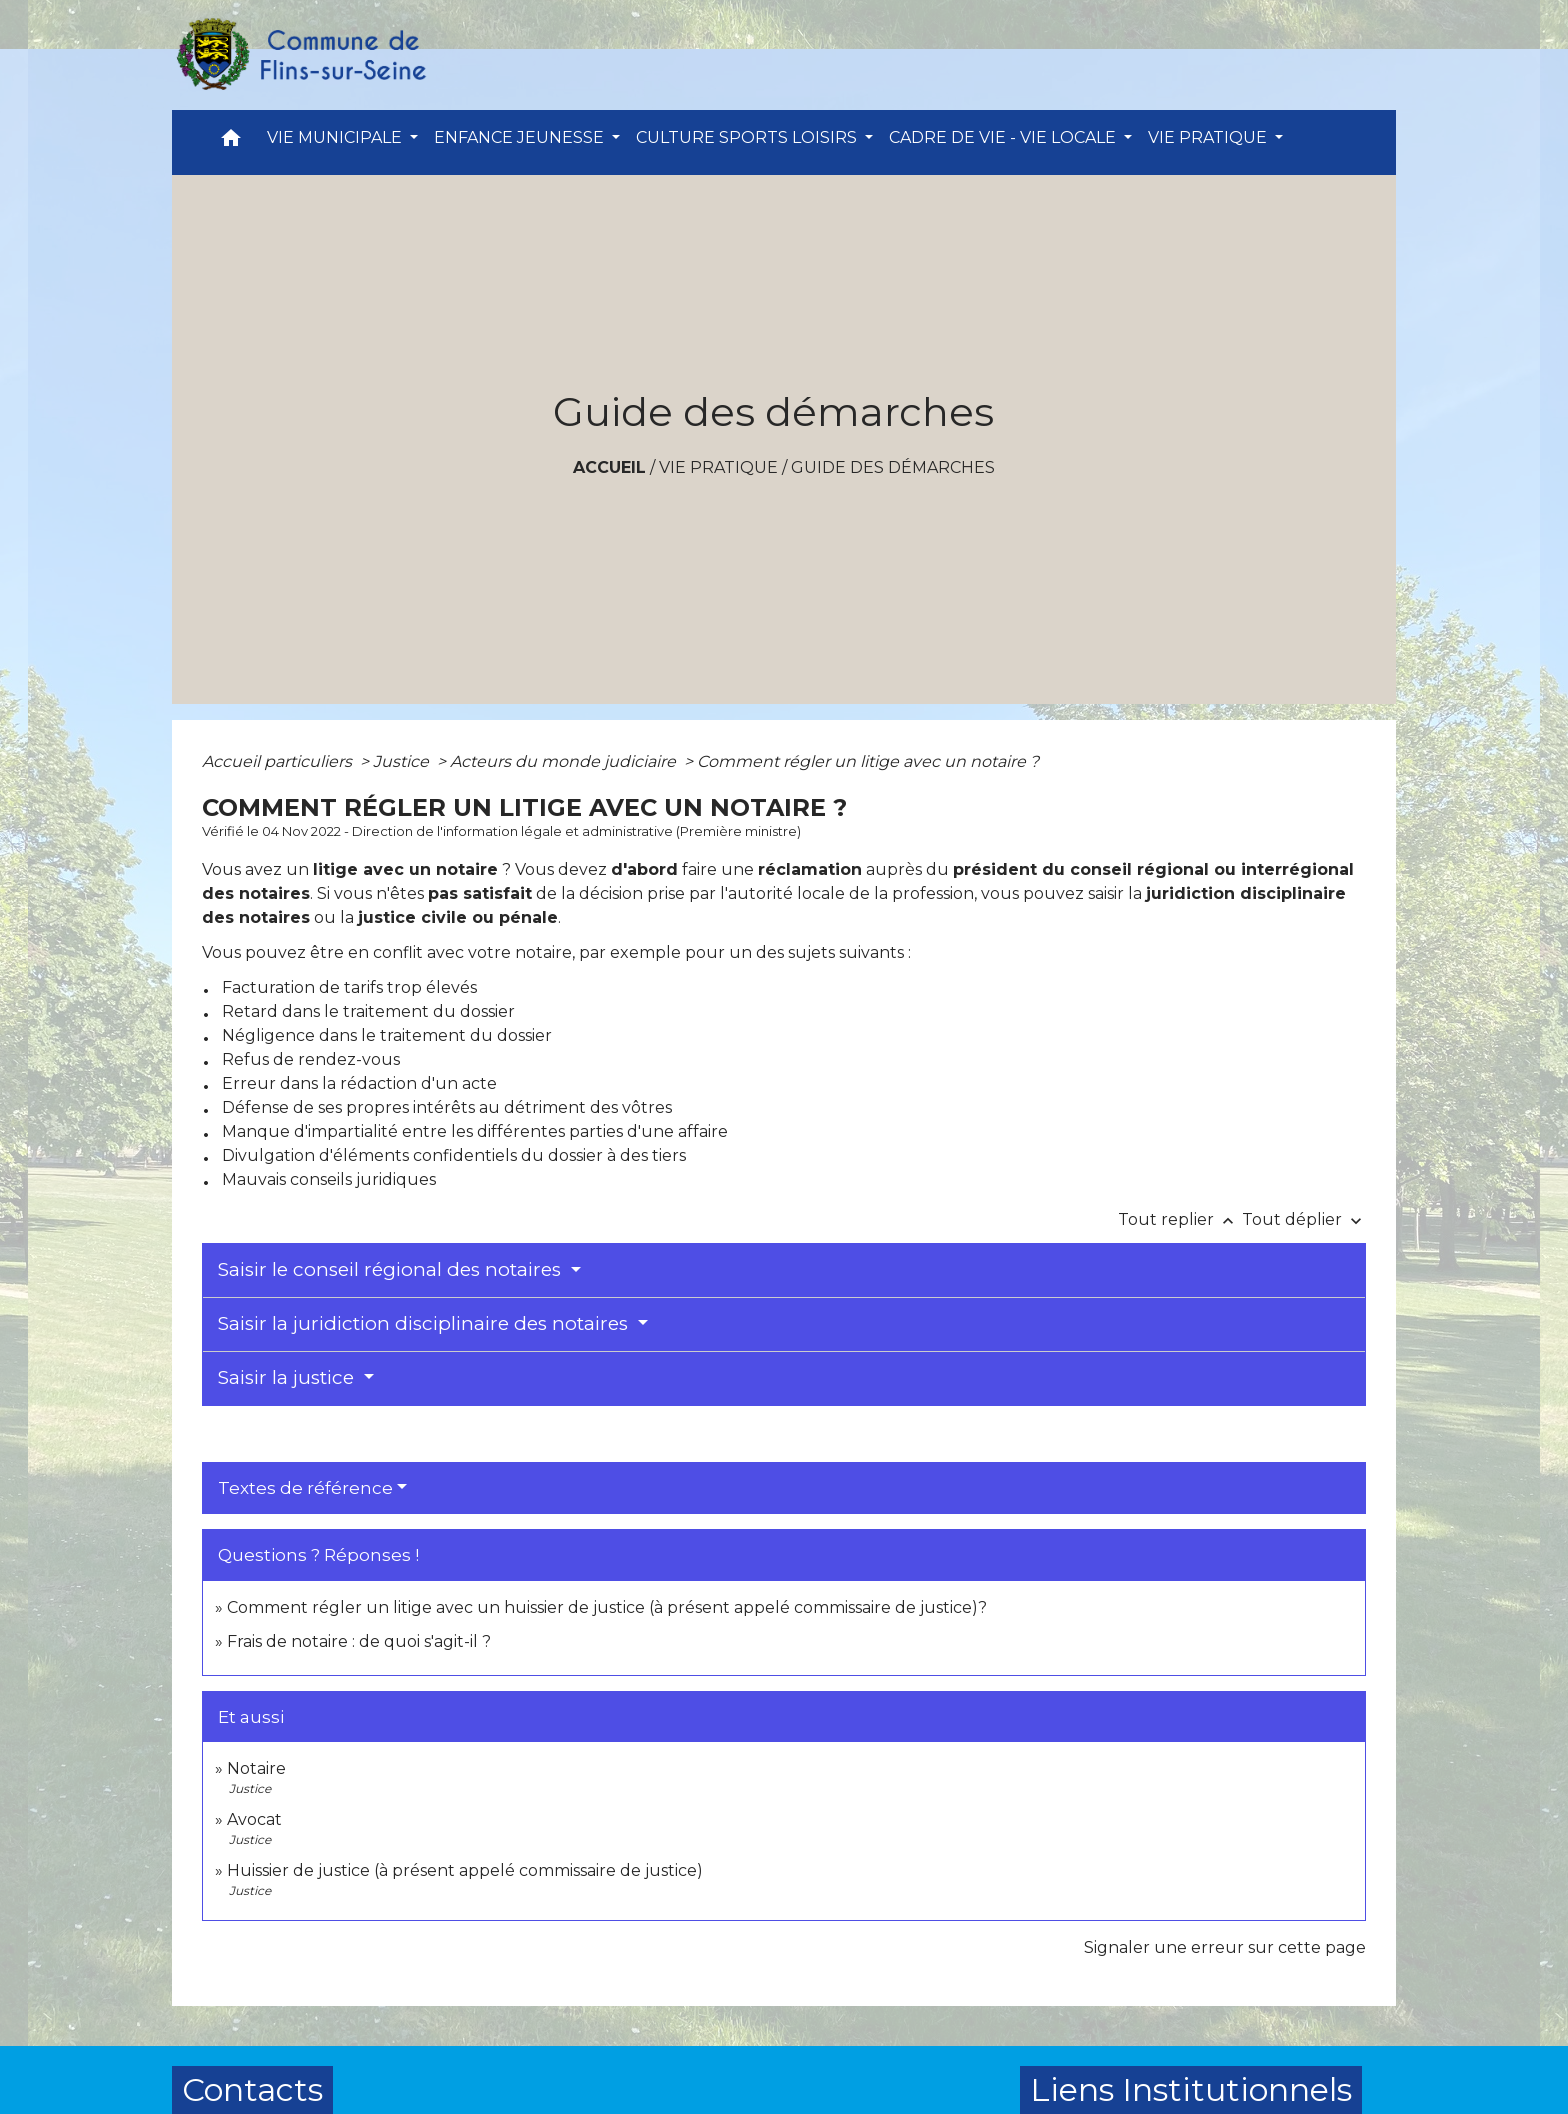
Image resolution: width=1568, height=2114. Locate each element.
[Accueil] (300, 55)
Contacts (252, 2089)
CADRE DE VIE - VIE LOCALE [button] (1004, 137)
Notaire (256, 1768)
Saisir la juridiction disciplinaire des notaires (425, 1323)
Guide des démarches (893, 467)
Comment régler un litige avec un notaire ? (868, 761)
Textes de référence (305, 1488)
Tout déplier (1304, 1219)
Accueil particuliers (279, 761)
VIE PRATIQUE (718, 467)
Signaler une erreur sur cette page (1225, 1947)
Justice (403, 761)
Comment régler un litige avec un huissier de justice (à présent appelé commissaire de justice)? (607, 1607)
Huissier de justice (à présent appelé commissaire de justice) (465, 1870)
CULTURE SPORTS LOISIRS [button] (748, 137)
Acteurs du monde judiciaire (565, 761)
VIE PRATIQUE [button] (1209, 137)
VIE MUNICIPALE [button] (336, 137)
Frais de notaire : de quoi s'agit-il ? (359, 1641)
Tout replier (1180, 1219)
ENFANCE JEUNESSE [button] (521, 137)
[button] (231, 142)
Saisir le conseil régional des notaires (392, 1269)
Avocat (254, 1819)
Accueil (609, 467)
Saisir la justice (288, 1377)
